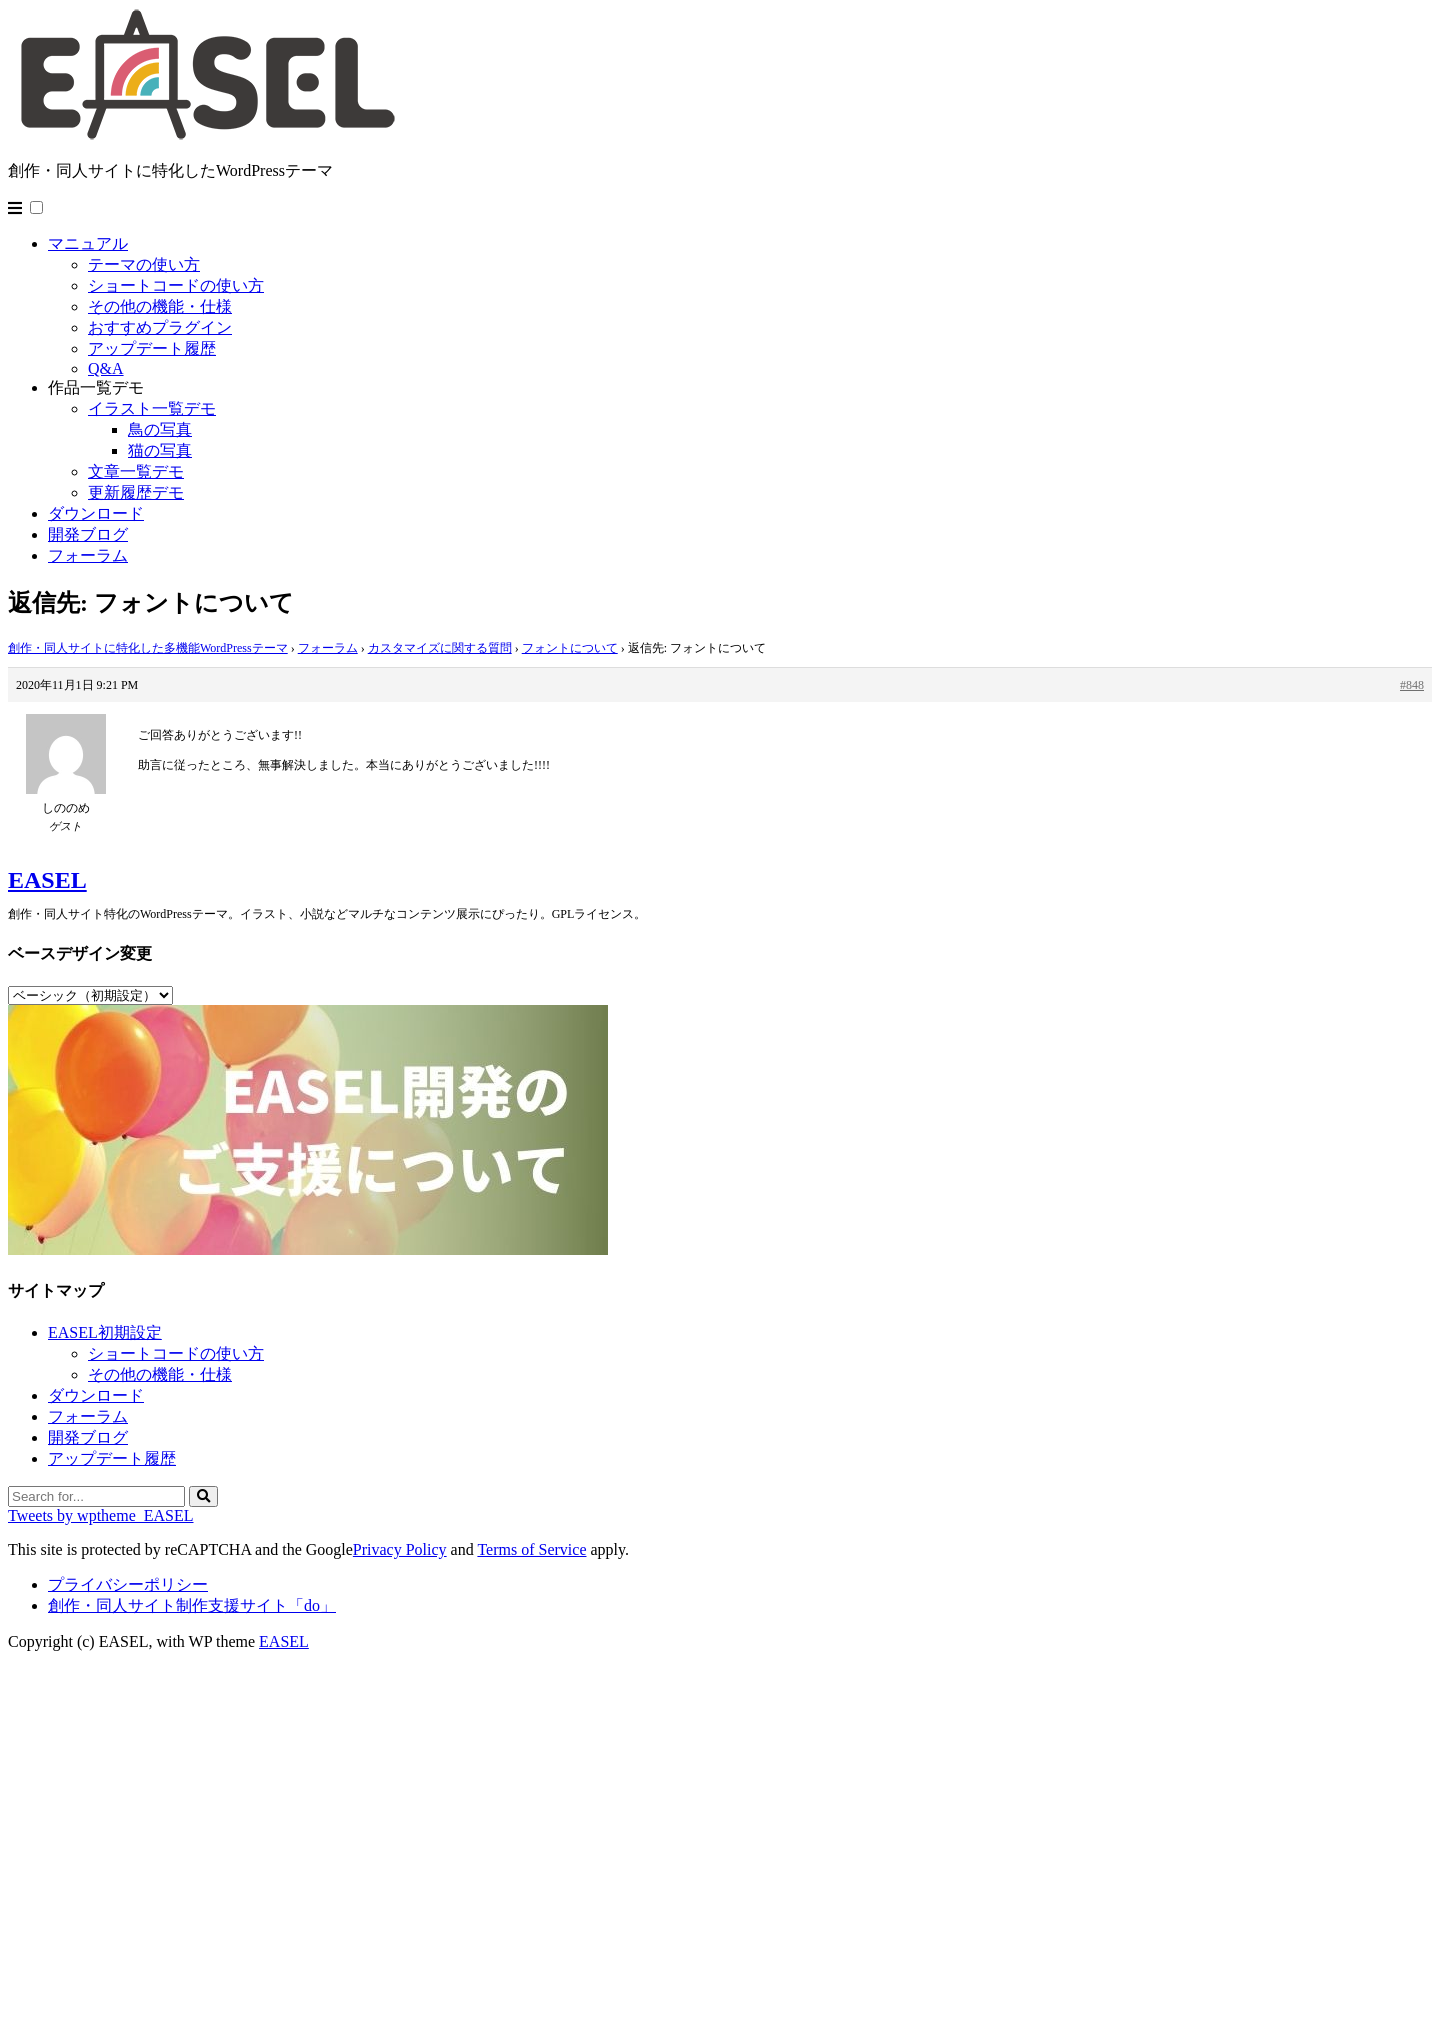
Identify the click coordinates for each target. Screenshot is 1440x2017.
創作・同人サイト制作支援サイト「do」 (192, 1605)
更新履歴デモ (136, 492)
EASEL (47, 880)
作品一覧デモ (96, 387)
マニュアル (88, 243)
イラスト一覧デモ (152, 408)
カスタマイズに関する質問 (440, 648)
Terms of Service (531, 1549)
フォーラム (88, 555)
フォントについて (570, 648)
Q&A (106, 368)
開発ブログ (88, 534)
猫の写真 (160, 450)
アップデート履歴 (152, 348)
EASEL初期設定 (105, 1332)
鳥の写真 (160, 429)
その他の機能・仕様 (160, 306)
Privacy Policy (400, 1549)
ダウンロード (96, 513)
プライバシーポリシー (128, 1584)
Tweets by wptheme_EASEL (101, 1515)
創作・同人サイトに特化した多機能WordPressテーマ (148, 648)
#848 (1412, 685)
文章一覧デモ (136, 471)
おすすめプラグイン (160, 327)
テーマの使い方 (144, 264)
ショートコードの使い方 (176, 285)
